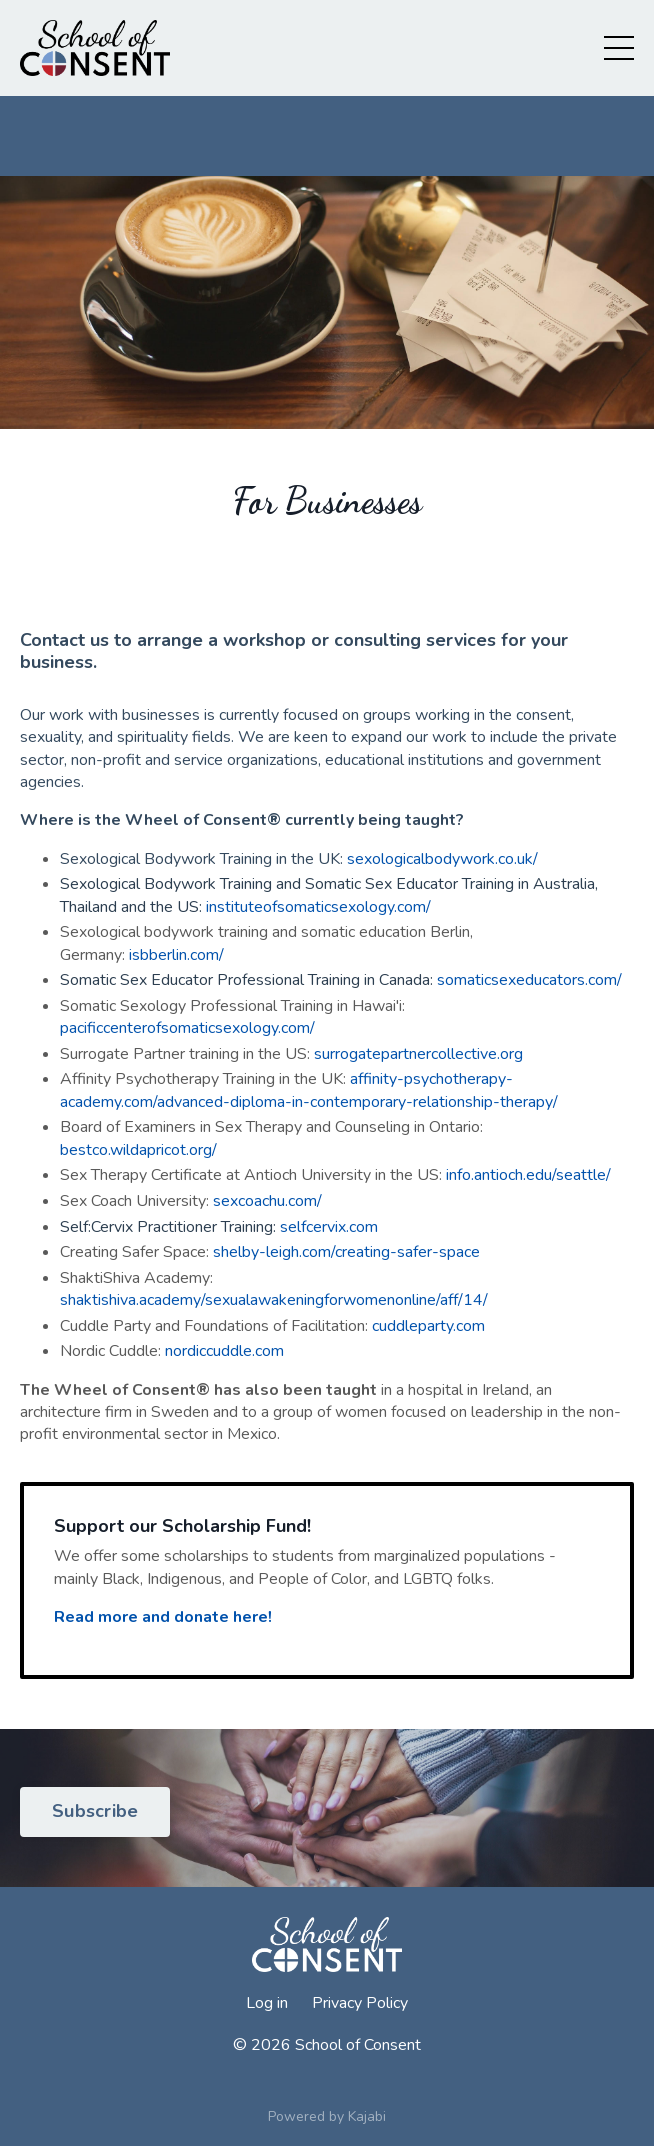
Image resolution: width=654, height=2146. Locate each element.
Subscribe (95, 1811)
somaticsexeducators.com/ (529, 980)
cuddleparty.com (428, 1326)
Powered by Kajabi (327, 2116)
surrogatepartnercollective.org (418, 1054)
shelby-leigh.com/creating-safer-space (346, 1252)
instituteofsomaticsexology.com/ (318, 907)
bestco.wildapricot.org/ (138, 1150)
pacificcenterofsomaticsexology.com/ (187, 1028)
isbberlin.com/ (176, 955)
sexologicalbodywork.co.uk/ (442, 859)
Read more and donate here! (163, 1617)
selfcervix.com (329, 1227)
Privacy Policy (360, 2003)
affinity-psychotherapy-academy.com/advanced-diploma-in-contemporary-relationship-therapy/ (309, 1090)
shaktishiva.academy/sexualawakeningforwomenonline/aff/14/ (274, 1300)
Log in (267, 2003)
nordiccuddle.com (224, 1351)
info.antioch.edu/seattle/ (528, 1175)
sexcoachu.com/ (265, 1201)
